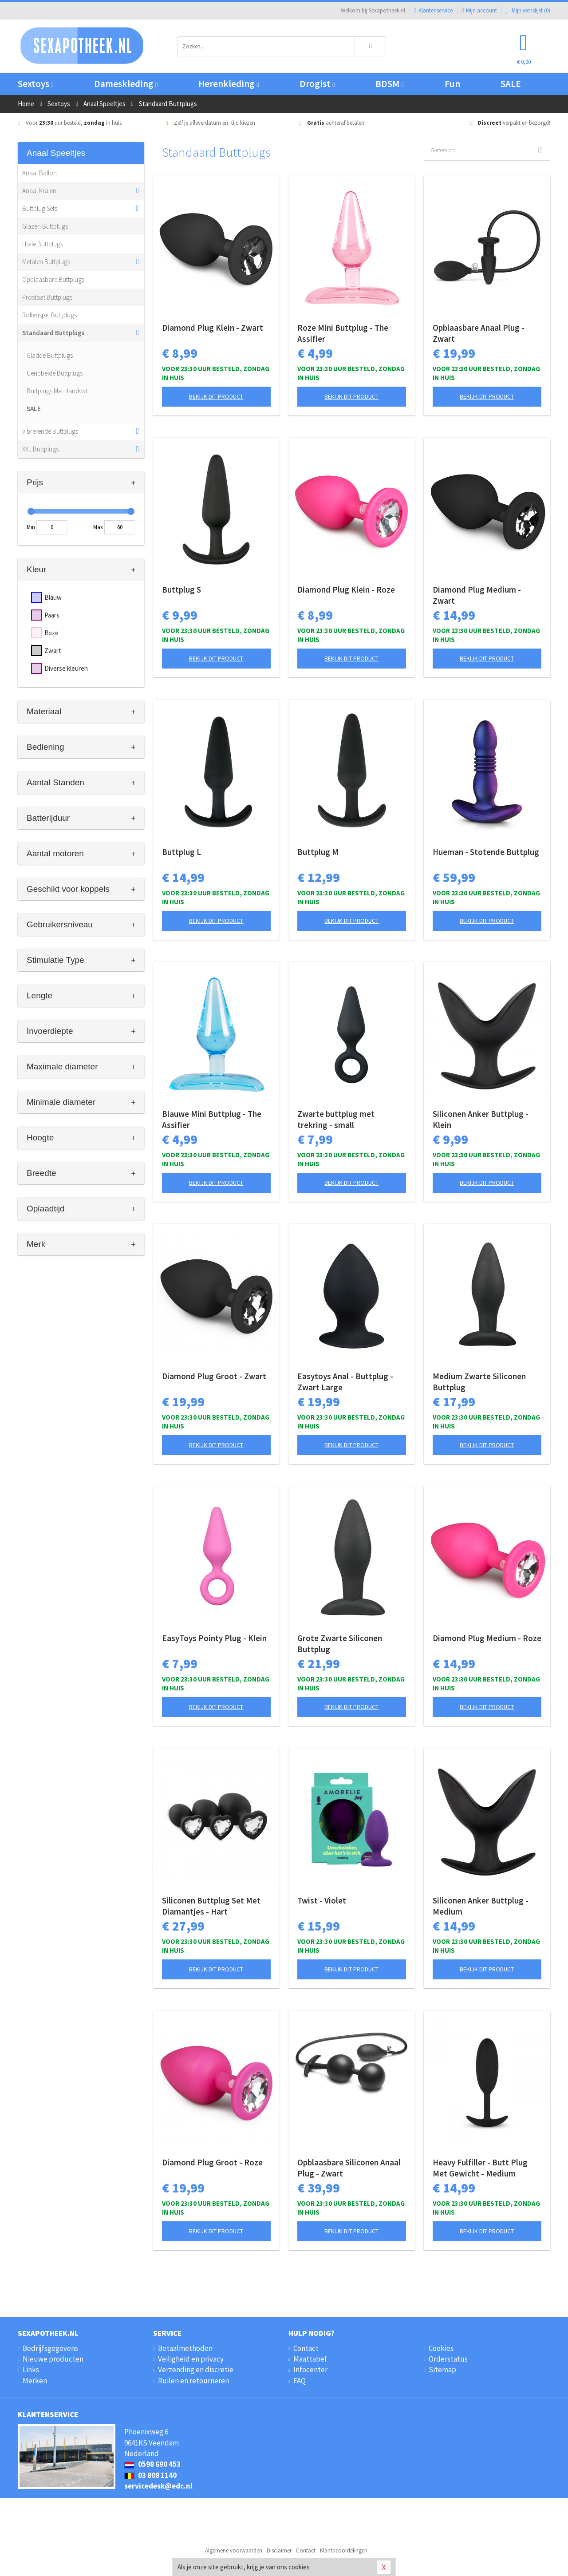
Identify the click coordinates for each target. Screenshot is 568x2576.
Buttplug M (318, 852)
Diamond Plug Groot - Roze (212, 2162)
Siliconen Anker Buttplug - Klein (481, 1119)
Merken (35, 2381)
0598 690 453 (152, 2464)
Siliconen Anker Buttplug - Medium (481, 1906)
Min (31, 527)
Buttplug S (181, 589)
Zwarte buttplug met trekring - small (336, 1119)
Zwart (52, 650)
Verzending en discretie (195, 2369)
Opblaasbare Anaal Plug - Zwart (479, 333)
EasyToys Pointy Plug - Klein (214, 1638)
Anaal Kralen (39, 190)
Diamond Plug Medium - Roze (487, 1638)
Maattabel (310, 2359)
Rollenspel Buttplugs (49, 315)
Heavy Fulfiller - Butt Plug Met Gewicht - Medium (480, 2168)
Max (98, 527)
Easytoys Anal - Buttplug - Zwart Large (345, 1382)
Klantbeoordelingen (343, 2550)
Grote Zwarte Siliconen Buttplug (339, 1643)
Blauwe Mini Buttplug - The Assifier (211, 1119)
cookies (299, 2567)
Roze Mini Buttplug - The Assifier (342, 333)
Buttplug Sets (39, 208)
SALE (511, 84)
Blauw (53, 597)
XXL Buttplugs (40, 449)
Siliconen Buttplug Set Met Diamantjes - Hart (211, 1906)
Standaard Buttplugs (53, 332)
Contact (306, 2348)
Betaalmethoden (185, 2348)
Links (31, 2369)
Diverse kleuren (66, 668)
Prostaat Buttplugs (47, 297)
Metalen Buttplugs (46, 261)
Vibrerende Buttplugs (50, 431)
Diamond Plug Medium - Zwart (477, 595)
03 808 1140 (150, 2475)
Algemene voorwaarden (233, 2550)
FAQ (299, 2381)
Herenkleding (228, 84)
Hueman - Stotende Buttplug (486, 852)
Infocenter (310, 2369)
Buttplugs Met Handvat (57, 391)
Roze (51, 633)
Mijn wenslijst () (528, 10)
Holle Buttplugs (42, 244)
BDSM (389, 84)
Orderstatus (448, 2359)
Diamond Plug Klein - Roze (346, 589)
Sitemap (442, 2369)
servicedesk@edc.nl (158, 2486)
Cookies (441, 2348)
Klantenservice (433, 10)
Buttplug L (181, 852)
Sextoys (35, 84)
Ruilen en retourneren (193, 2381)
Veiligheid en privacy (191, 2359)
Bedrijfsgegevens (50, 2348)
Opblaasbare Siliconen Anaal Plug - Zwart (349, 2168)
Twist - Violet (321, 1900)
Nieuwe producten (53, 2359)
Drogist (317, 84)
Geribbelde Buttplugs (55, 373)
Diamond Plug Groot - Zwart (214, 1376)
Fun (452, 84)
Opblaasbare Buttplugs (53, 279)
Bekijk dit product (216, 396)
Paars (51, 615)
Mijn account (479, 10)
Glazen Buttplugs (45, 226)
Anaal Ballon (39, 173)
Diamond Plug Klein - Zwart (212, 327)
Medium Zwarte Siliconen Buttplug (479, 1382)
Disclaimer (279, 2550)
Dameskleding (126, 84)
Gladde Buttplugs (50, 355)
